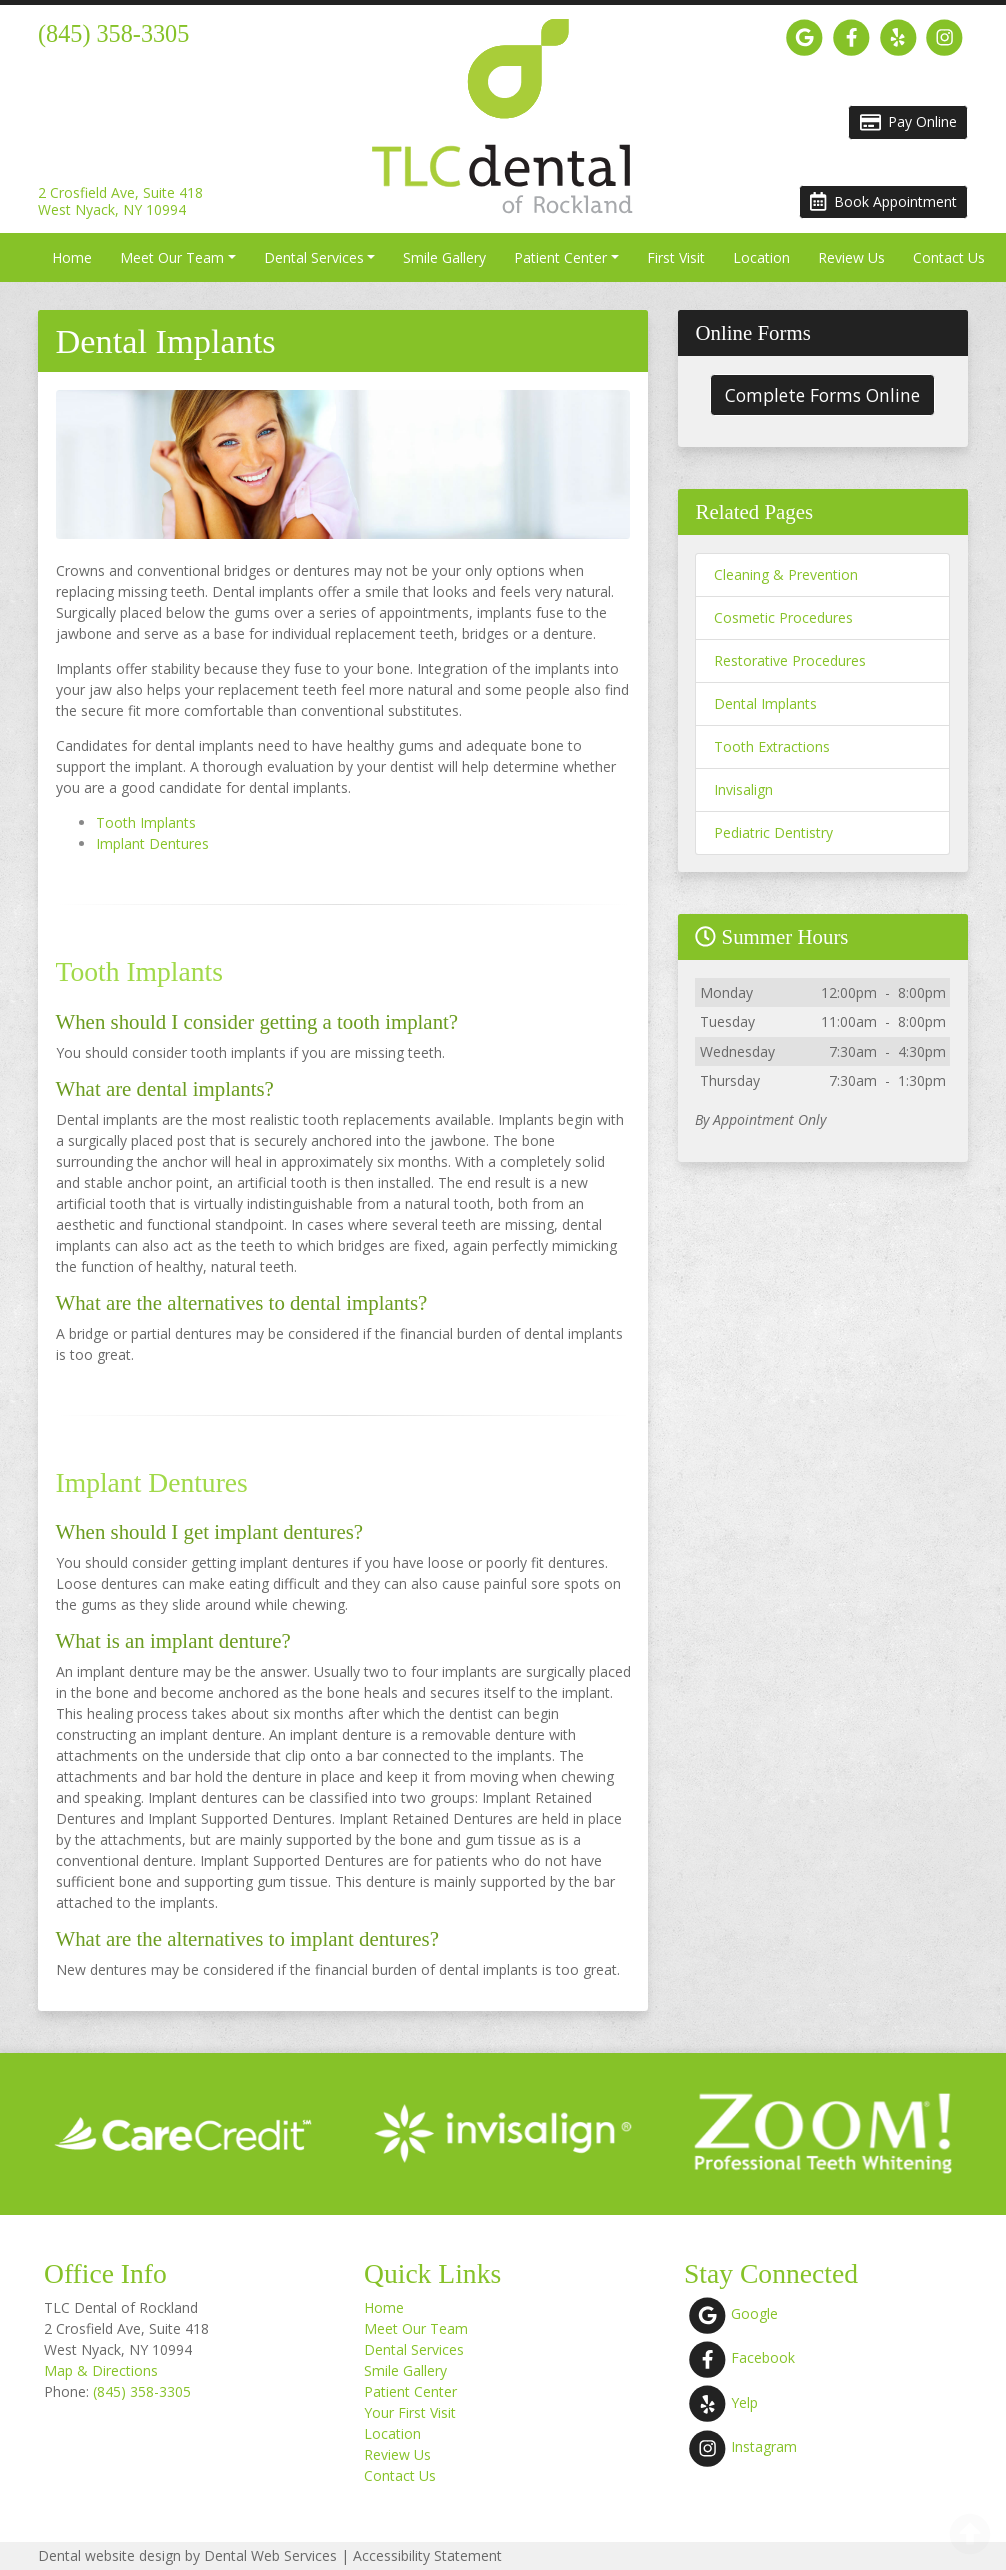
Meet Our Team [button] (172, 257)
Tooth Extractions (772, 746)
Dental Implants (765, 703)
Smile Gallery (444, 257)
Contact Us (949, 257)
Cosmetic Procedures (783, 617)
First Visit (676, 257)
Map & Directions (101, 2370)
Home (72, 257)
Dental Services (414, 2349)
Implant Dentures (152, 843)
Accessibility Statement (427, 2555)
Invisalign (743, 789)
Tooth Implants (146, 822)
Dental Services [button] (314, 257)
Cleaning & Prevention (786, 574)
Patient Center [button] (560, 257)
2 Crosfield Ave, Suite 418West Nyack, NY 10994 (120, 201)
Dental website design (109, 2555)
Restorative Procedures (790, 660)
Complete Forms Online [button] (822, 395)
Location (761, 257)
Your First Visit (410, 2412)
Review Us (851, 257)
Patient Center (410, 2391)
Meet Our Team (416, 2328)
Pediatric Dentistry (773, 832)
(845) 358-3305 (142, 2391)
